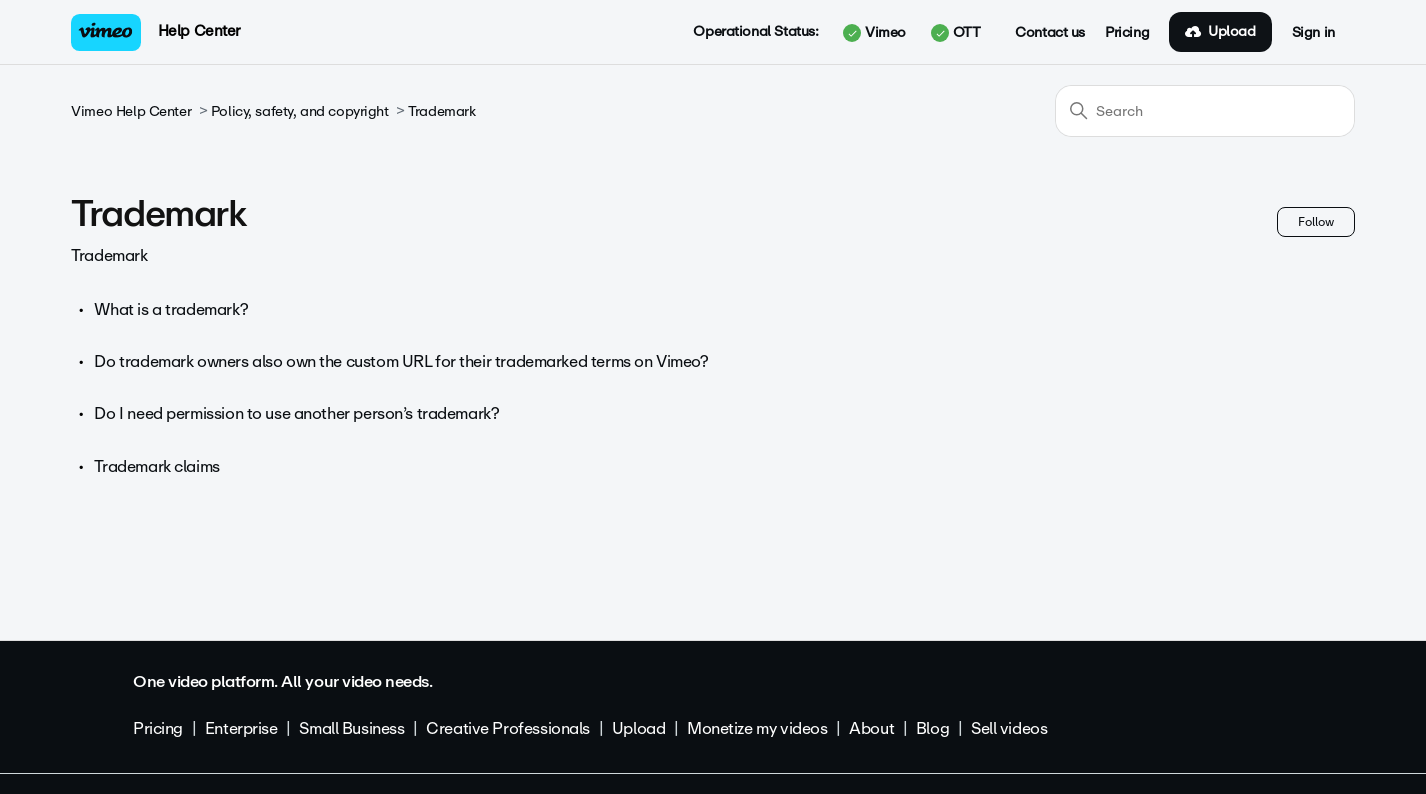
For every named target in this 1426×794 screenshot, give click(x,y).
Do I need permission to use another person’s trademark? (296, 413)
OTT (955, 33)
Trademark (441, 111)
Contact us (1050, 33)
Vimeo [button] (874, 33)
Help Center (199, 31)
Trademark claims (156, 466)
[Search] (1205, 111)
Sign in (1313, 33)
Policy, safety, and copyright (300, 111)
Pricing (1127, 33)
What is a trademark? (171, 309)
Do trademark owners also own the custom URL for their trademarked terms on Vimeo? (401, 361)
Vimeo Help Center (131, 111)
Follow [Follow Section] (1316, 222)
